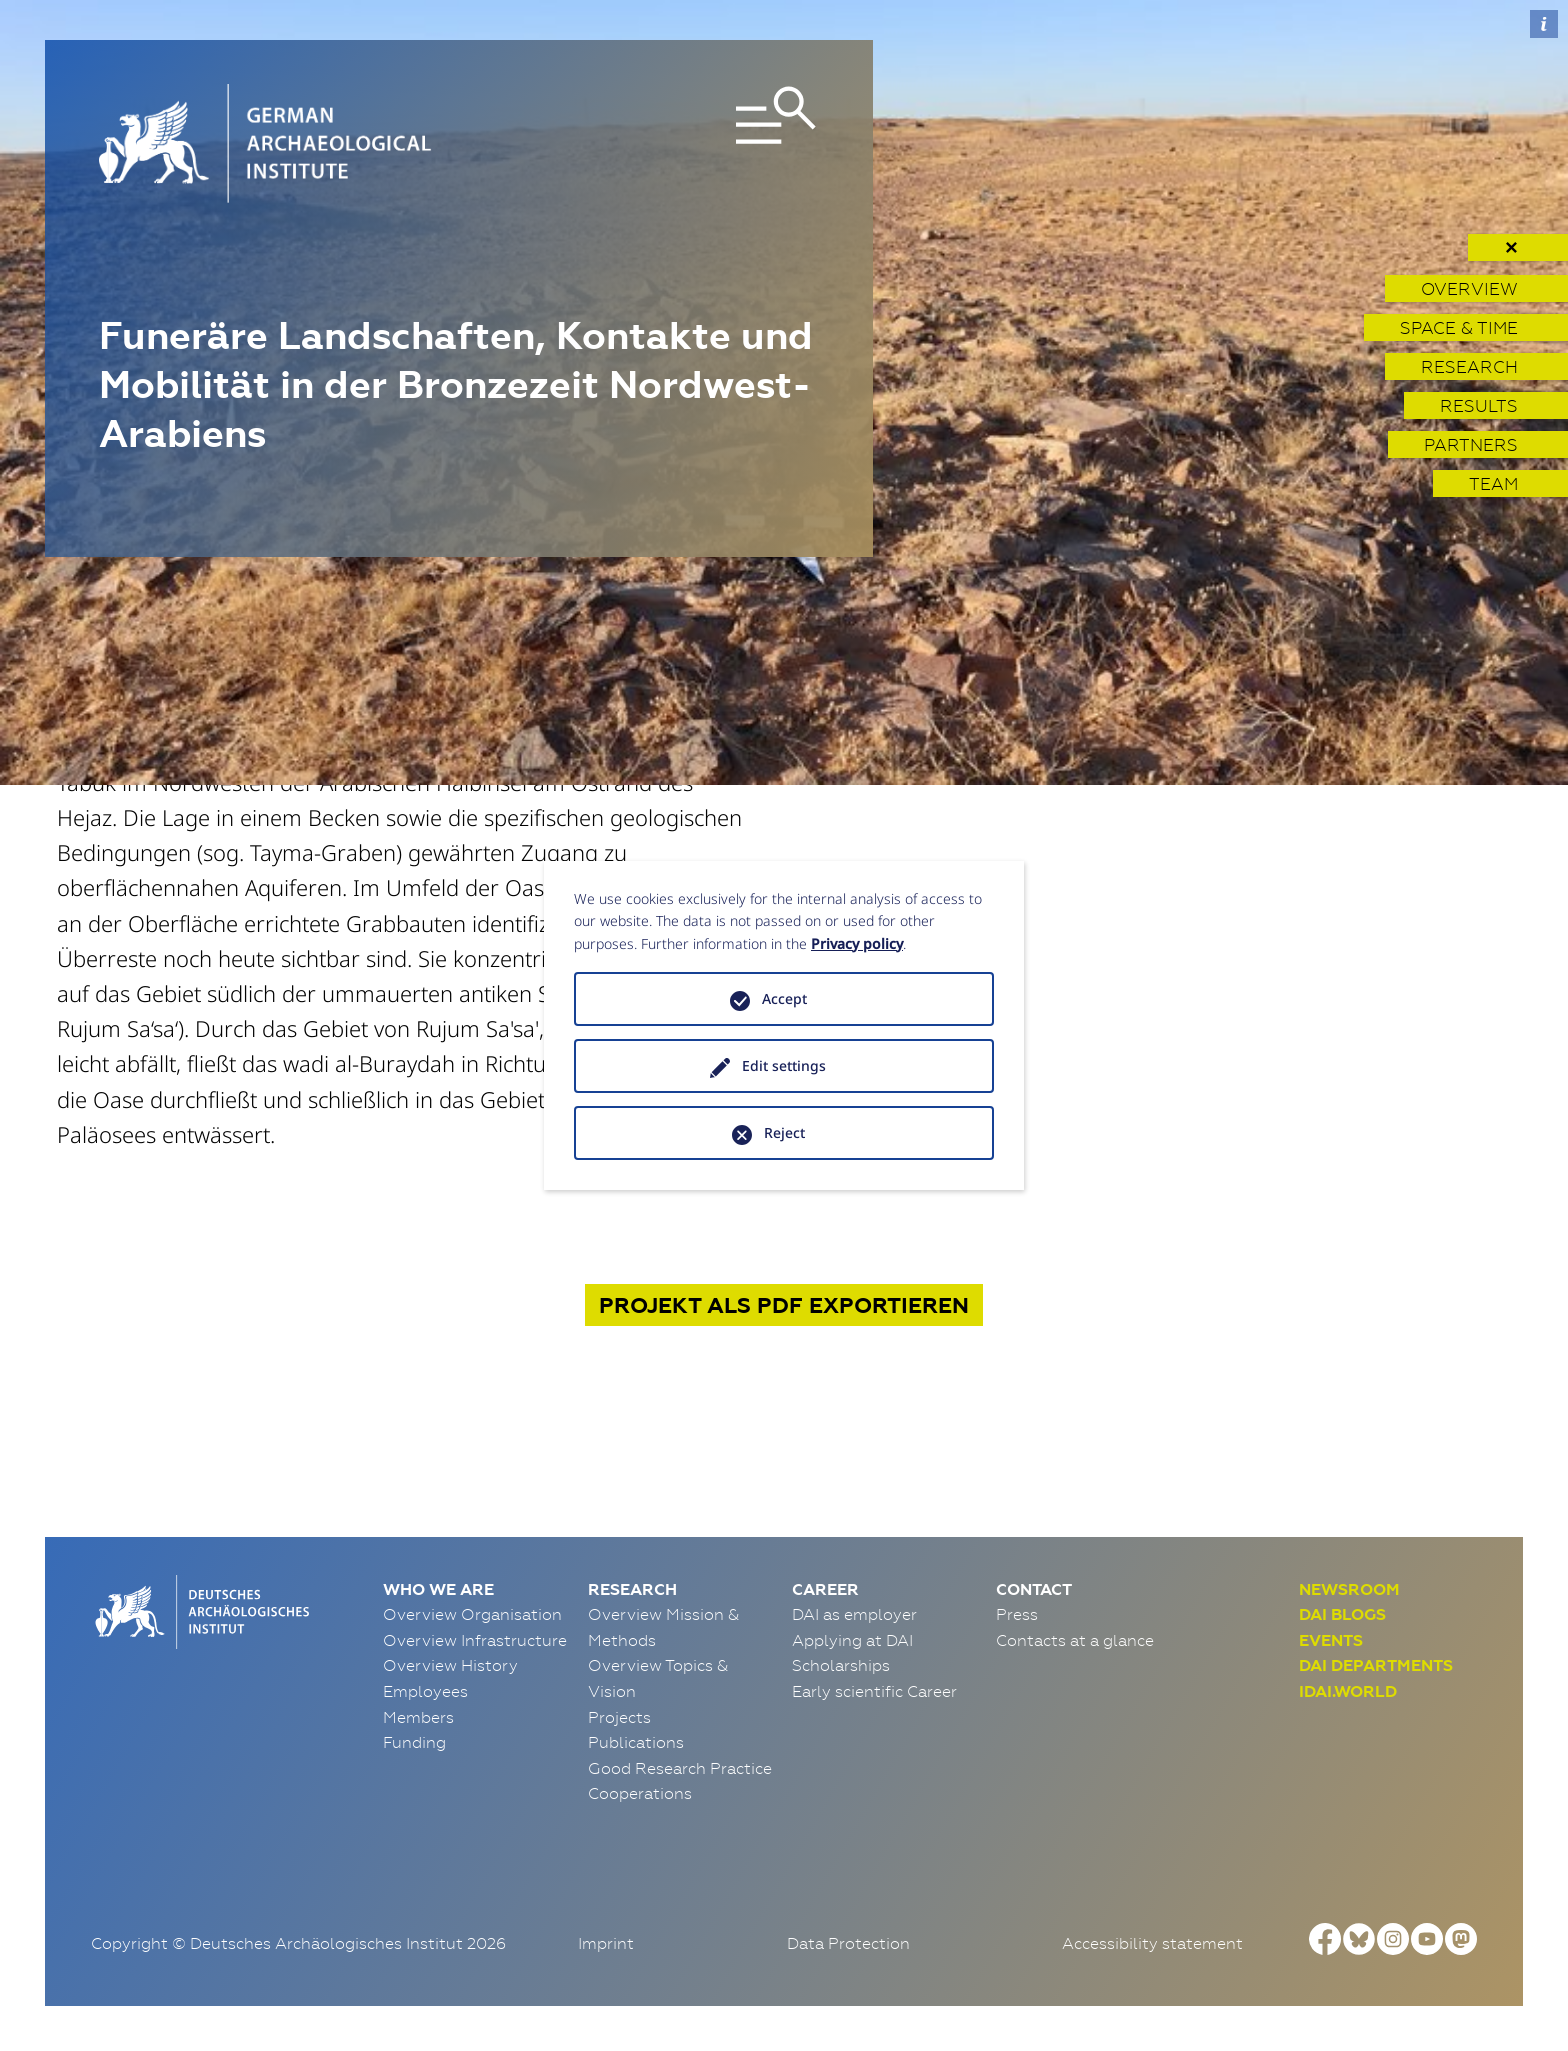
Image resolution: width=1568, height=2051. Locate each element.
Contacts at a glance (1075, 1640)
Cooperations (640, 1793)
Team (1493, 483)
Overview (1469, 288)
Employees (425, 1691)
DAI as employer (854, 1614)
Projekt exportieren (784, 1305)
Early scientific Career (874, 1691)
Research (1469, 366)
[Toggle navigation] (702, 143)
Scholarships (841, 1665)
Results (1479, 405)
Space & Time (1459, 327)
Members (418, 1717)
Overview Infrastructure (475, 1640)
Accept (784, 998)
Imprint (606, 1943)
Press (1017, 1614)
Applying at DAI (852, 1640)
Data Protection (848, 1943)
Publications (636, 1742)
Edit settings (784, 1065)
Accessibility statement (1152, 1943)
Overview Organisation (472, 1614)
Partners (1471, 444)
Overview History (450, 1665)
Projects (619, 1717)
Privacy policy (857, 943)
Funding (414, 1742)
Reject (784, 1132)
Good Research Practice (680, 1768)
